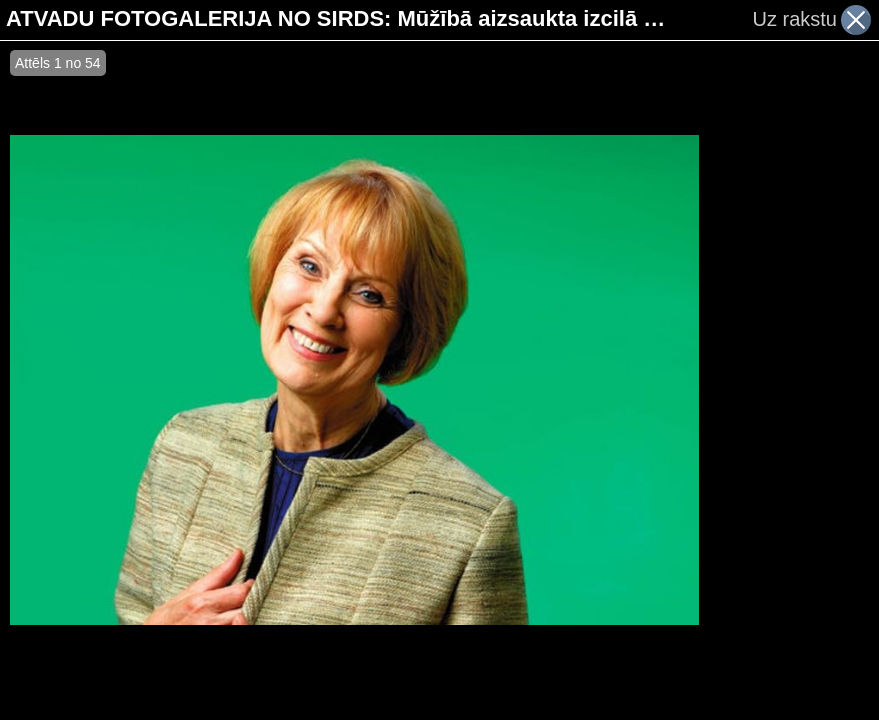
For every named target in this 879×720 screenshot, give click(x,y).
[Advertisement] (789, 380)
